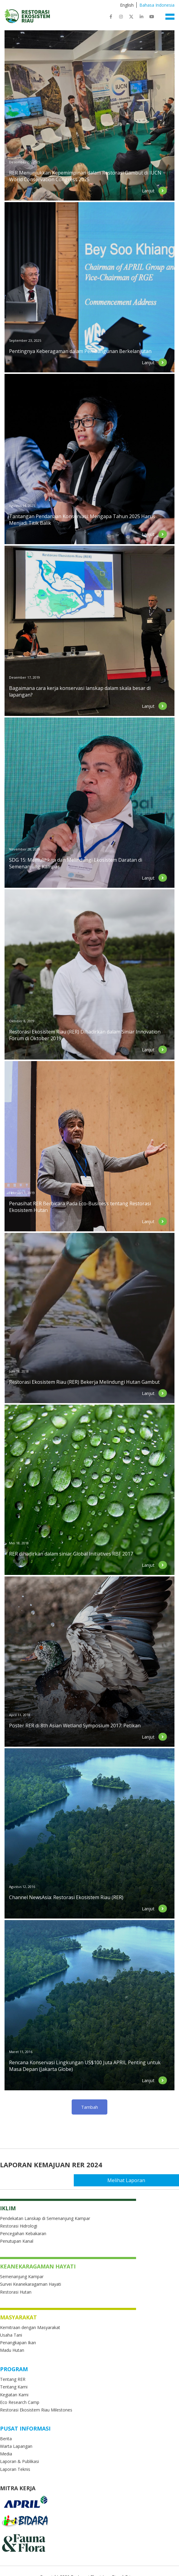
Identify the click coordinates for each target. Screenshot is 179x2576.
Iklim (8, 2208)
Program (14, 2369)
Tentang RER (12, 2379)
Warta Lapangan (16, 2446)
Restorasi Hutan (15, 2292)
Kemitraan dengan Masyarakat (30, 2327)
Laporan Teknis (15, 2469)
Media (6, 2454)
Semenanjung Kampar (22, 2276)
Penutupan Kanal (16, 2241)
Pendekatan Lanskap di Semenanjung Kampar (45, 2218)
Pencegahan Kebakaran (23, 2233)
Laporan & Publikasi (19, 2461)
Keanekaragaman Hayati (38, 2266)
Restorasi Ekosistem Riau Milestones (36, 2410)
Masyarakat (18, 2317)
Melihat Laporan (152, 2180)
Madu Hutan (12, 2350)
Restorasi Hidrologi (18, 2226)
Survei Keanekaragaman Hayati (30, 2284)
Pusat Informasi (25, 2428)
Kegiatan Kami (14, 2395)
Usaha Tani (11, 2335)
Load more (89, 2107)
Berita (6, 2438)
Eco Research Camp (19, 2402)
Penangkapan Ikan (18, 2342)
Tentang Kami (14, 2387)
